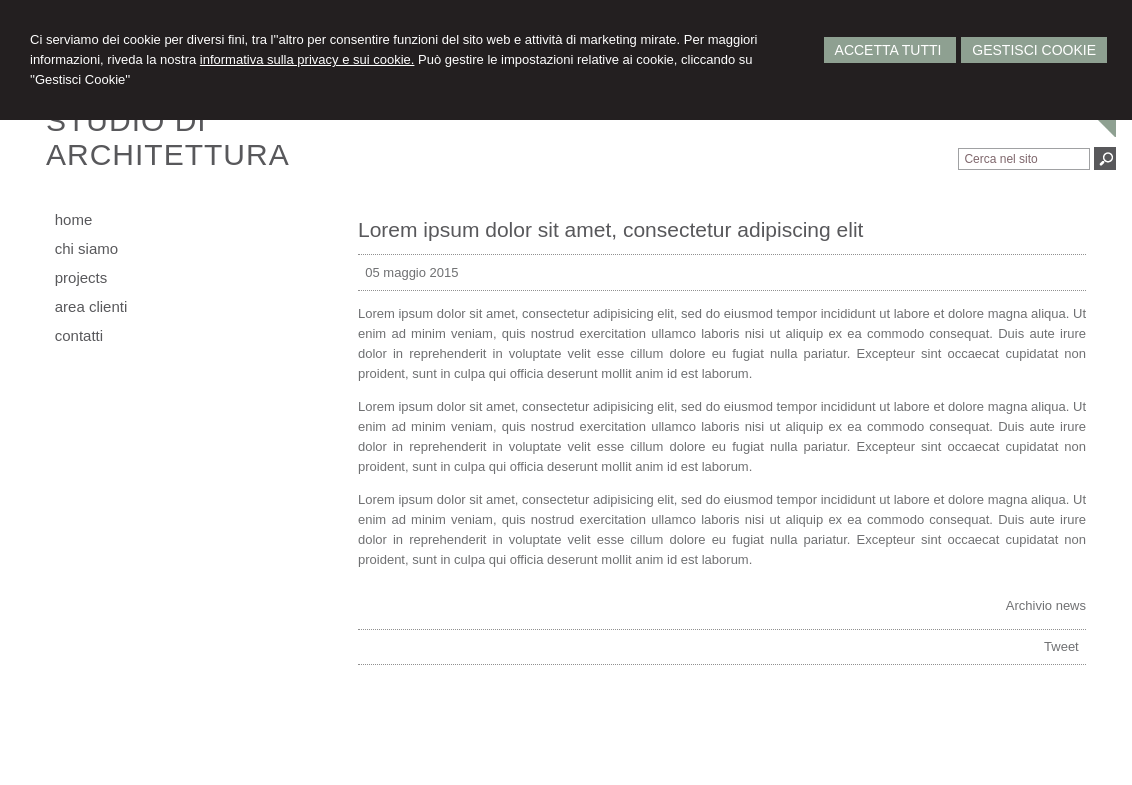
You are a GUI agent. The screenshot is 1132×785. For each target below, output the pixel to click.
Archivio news (1046, 605)
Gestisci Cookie (1034, 50)
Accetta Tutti (890, 50)
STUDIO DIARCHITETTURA (168, 137)
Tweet (1061, 646)
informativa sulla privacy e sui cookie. (307, 59)
